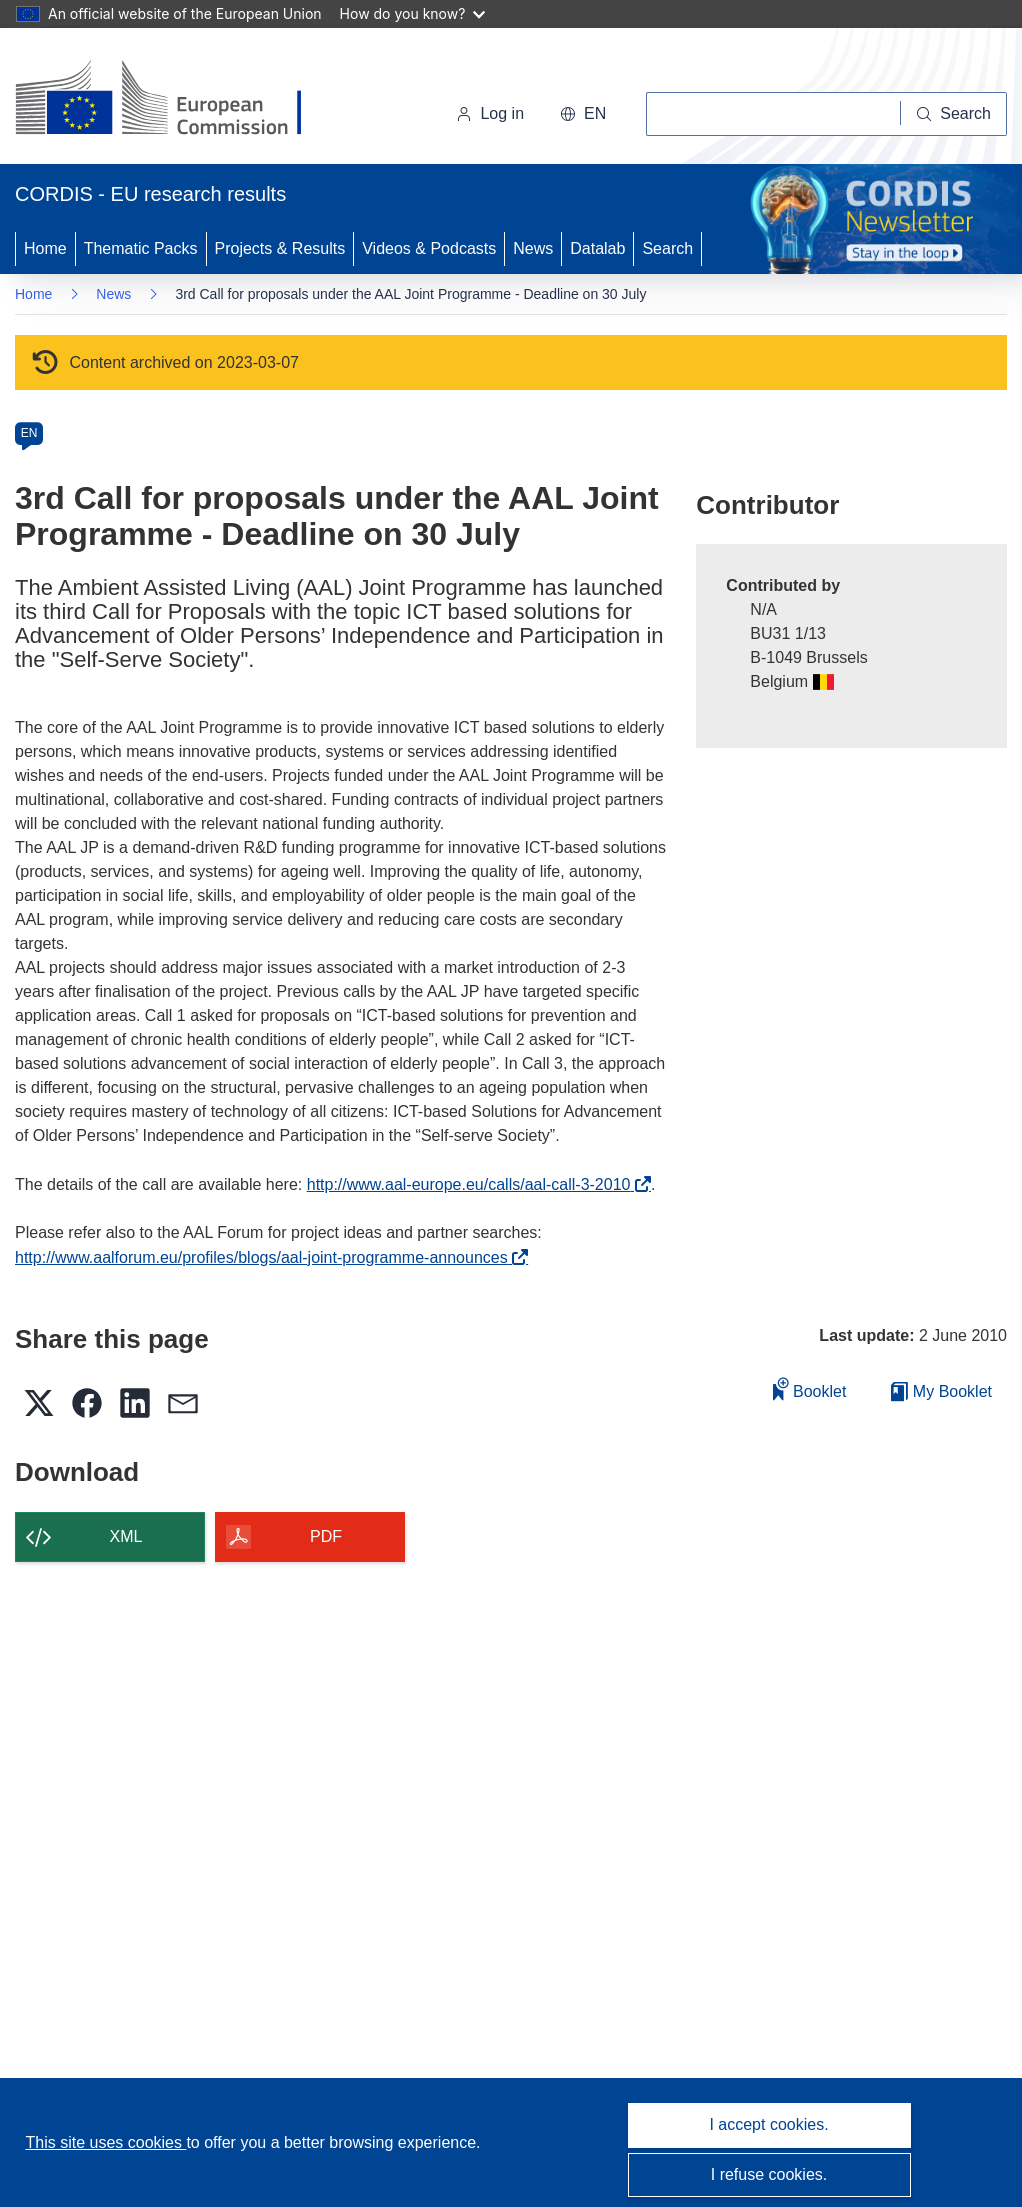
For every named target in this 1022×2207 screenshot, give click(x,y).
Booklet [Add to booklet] (810, 1388)
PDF (326, 1536)
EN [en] (29, 433)
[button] (583, 114)
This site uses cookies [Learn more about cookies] (105, 2142)
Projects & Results (280, 248)
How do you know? (413, 13)
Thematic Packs (141, 248)
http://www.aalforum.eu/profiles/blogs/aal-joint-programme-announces (266, 1257)
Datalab (597, 248)
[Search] (954, 114)
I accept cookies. (768, 2124)
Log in (490, 113)
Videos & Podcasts (429, 248)
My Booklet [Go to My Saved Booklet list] (941, 1391)
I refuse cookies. (769, 2174)
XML (126, 1536)
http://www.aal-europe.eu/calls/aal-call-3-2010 (474, 1184)
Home (45, 248)
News (533, 248)
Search (667, 248)
